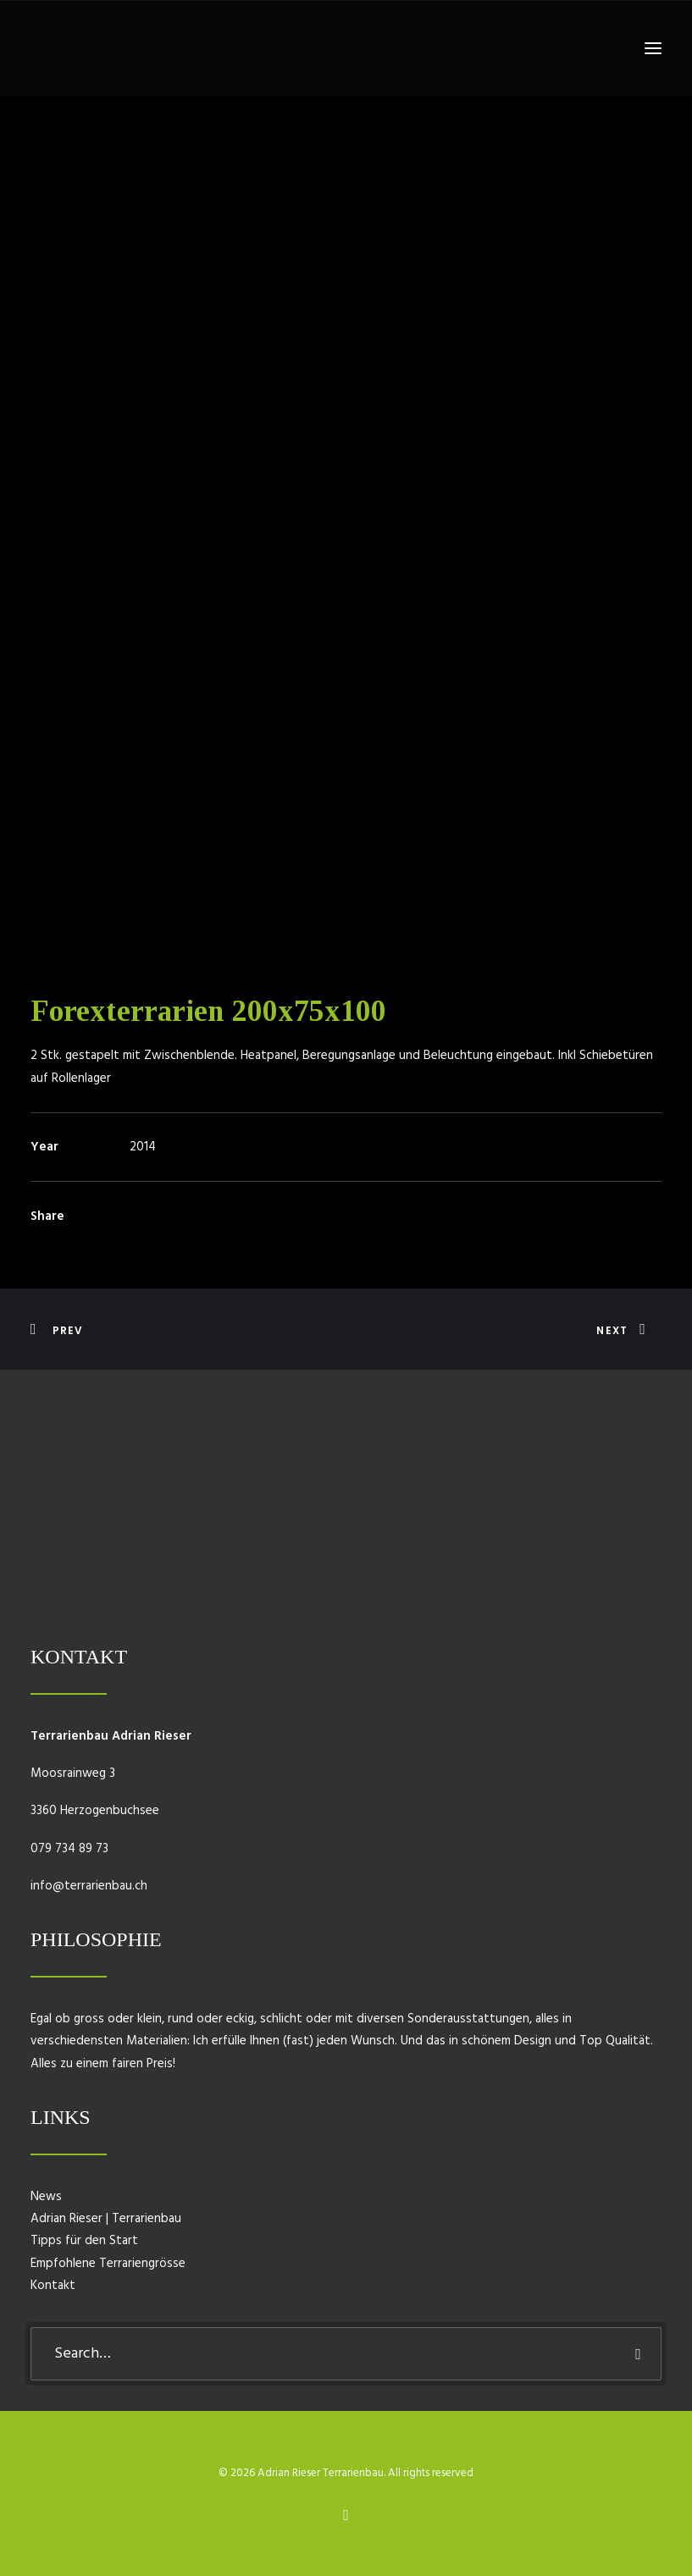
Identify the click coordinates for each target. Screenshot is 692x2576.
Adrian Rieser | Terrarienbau (105, 2219)
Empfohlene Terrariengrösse (107, 2263)
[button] (653, 48)
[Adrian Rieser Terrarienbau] (55, 48)
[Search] (346, 2353)
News (46, 2197)
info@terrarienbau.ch (88, 1886)
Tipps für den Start (84, 2241)
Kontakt (52, 2285)
